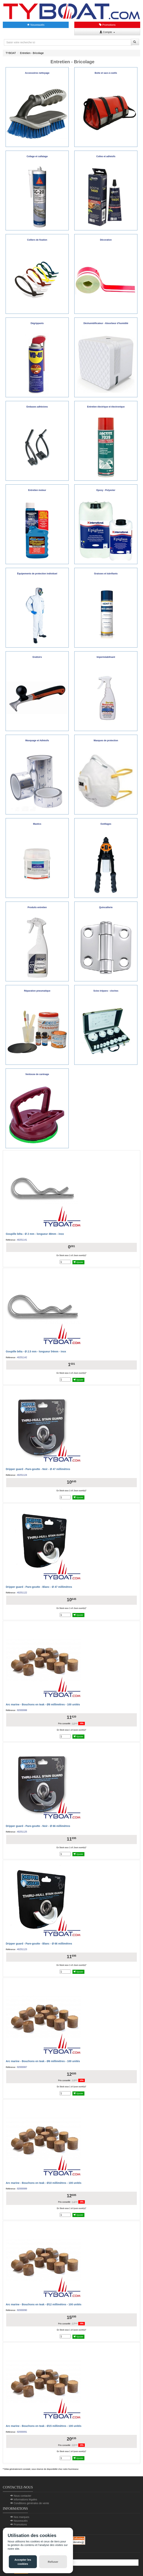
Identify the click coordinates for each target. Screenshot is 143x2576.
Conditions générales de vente (31, 2503)
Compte (107, 32)
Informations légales (25, 2499)
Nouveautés (36, 24)
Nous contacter (22, 2495)
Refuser (53, 2561)
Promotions (107, 24)
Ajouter (78, 1262)
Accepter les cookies (22, 2561)
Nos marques (21, 2517)
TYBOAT (11, 53)
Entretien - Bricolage (32, 53)
